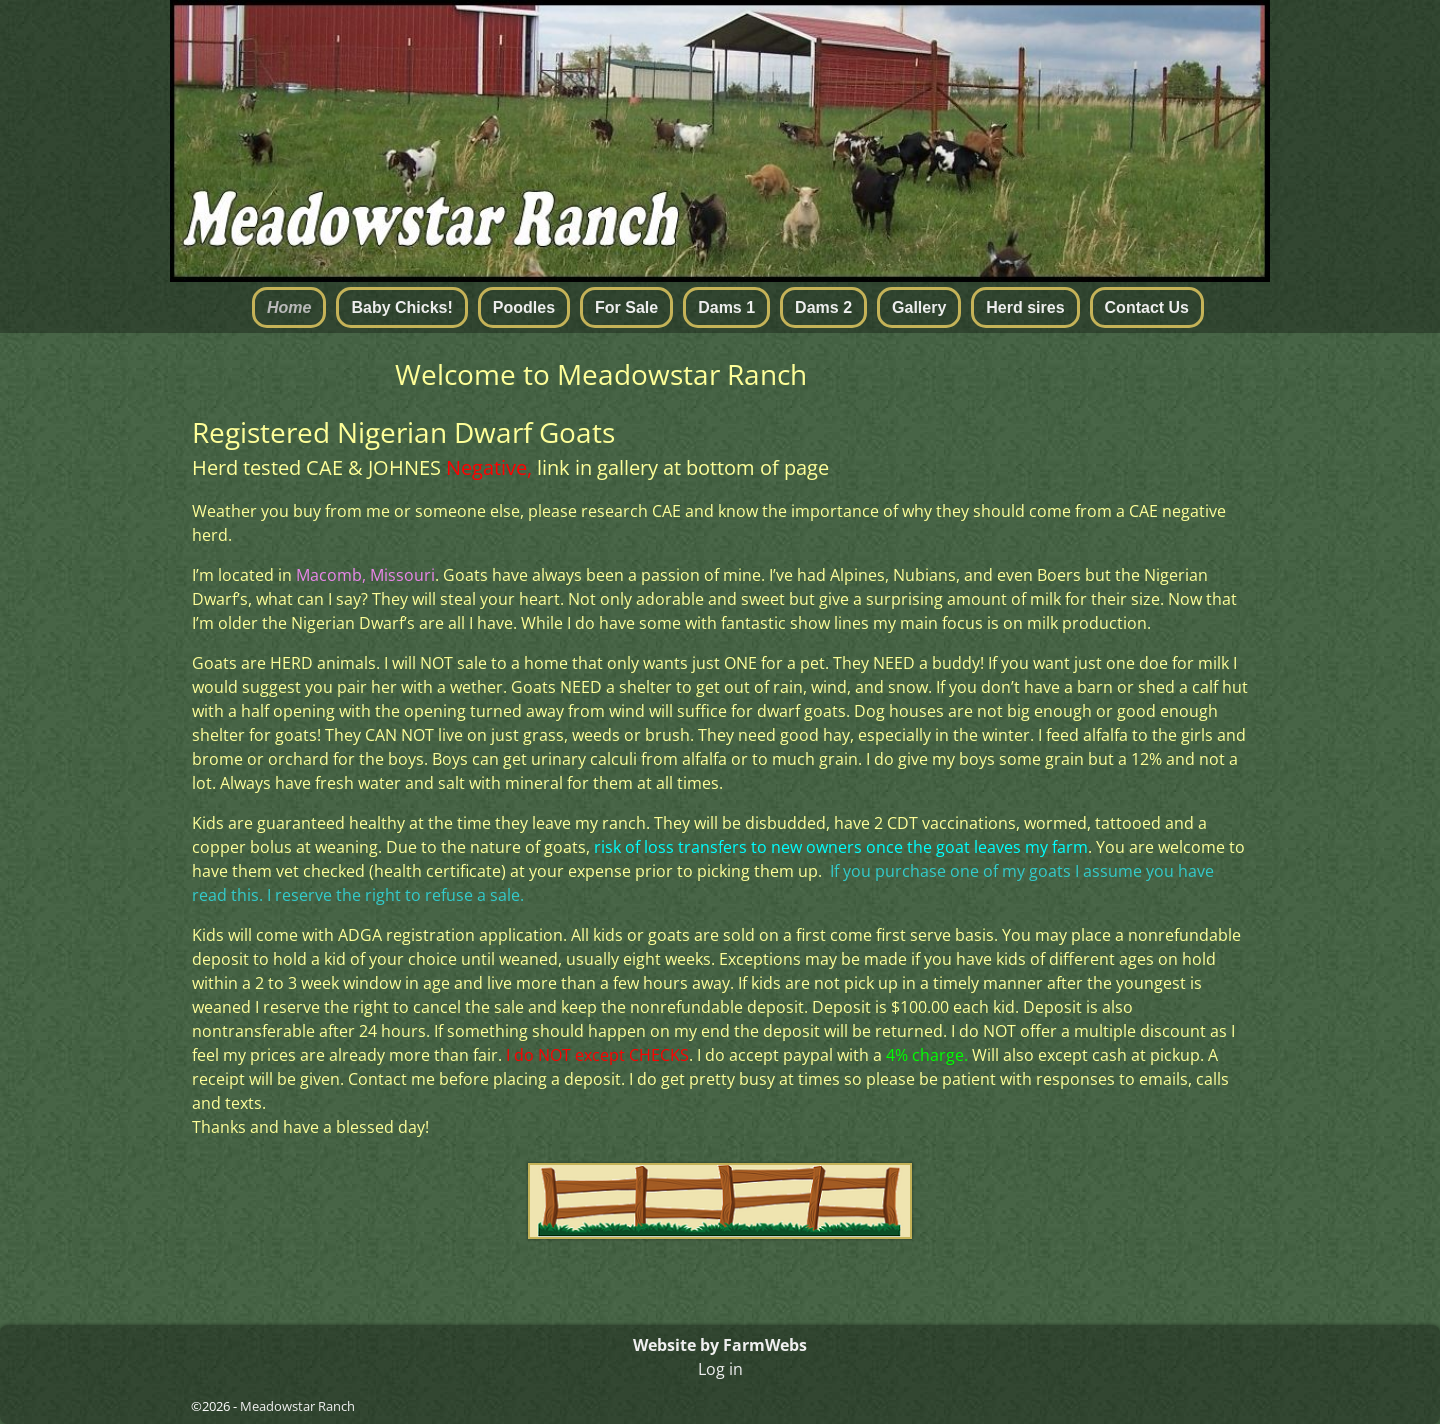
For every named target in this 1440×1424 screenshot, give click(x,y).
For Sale (626, 307)
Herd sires (1025, 307)
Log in (720, 1369)
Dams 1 (726, 307)
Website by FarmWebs (720, 1345)
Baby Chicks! (401, 307)
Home (289, 307)
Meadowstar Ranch (297, 1406)
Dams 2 (823, 307)
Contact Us (1147, 307)
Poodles (524, 307)
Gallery (919, 307)
